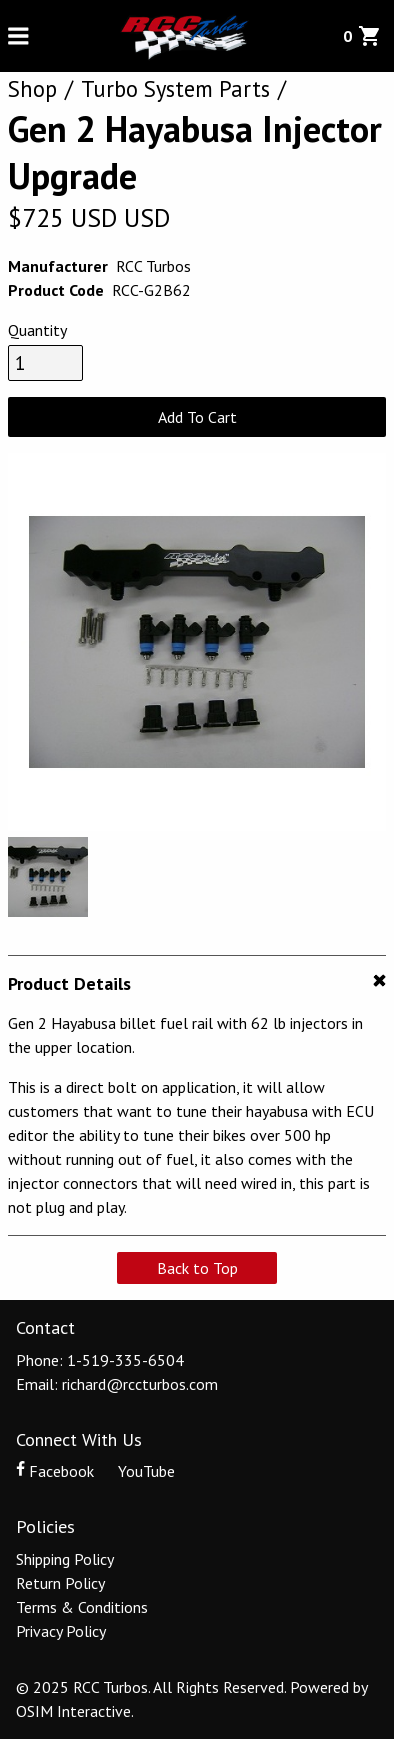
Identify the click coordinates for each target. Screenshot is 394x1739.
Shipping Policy (65, 1559)
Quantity (37, 330)
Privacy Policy (61, 1631)
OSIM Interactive (73, 1711)
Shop (32, 88)
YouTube (136, 1471)
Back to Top (197, 1268)
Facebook (57, 1471)
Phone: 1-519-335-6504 (100, 1360)
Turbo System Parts (175, 88)
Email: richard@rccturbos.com (117, 1384)
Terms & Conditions (82, 1607)
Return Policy (60, 1583)
